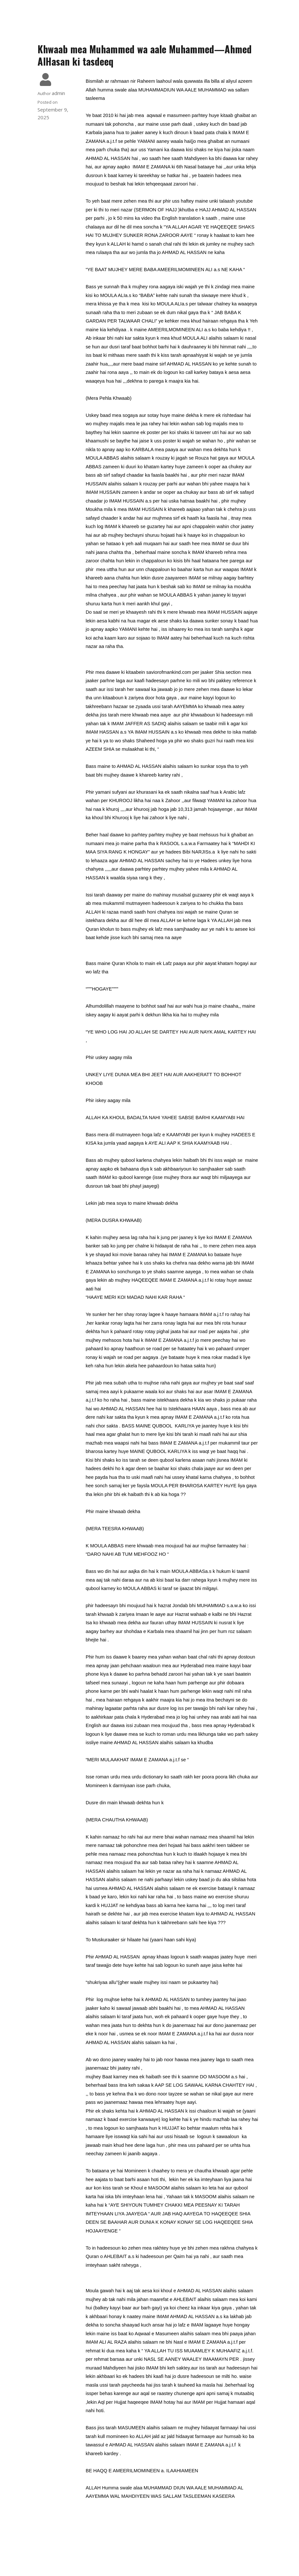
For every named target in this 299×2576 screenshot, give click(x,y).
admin (58, 93)
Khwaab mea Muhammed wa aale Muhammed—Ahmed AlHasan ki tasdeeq (145, 55)
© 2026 (150, 2559)
